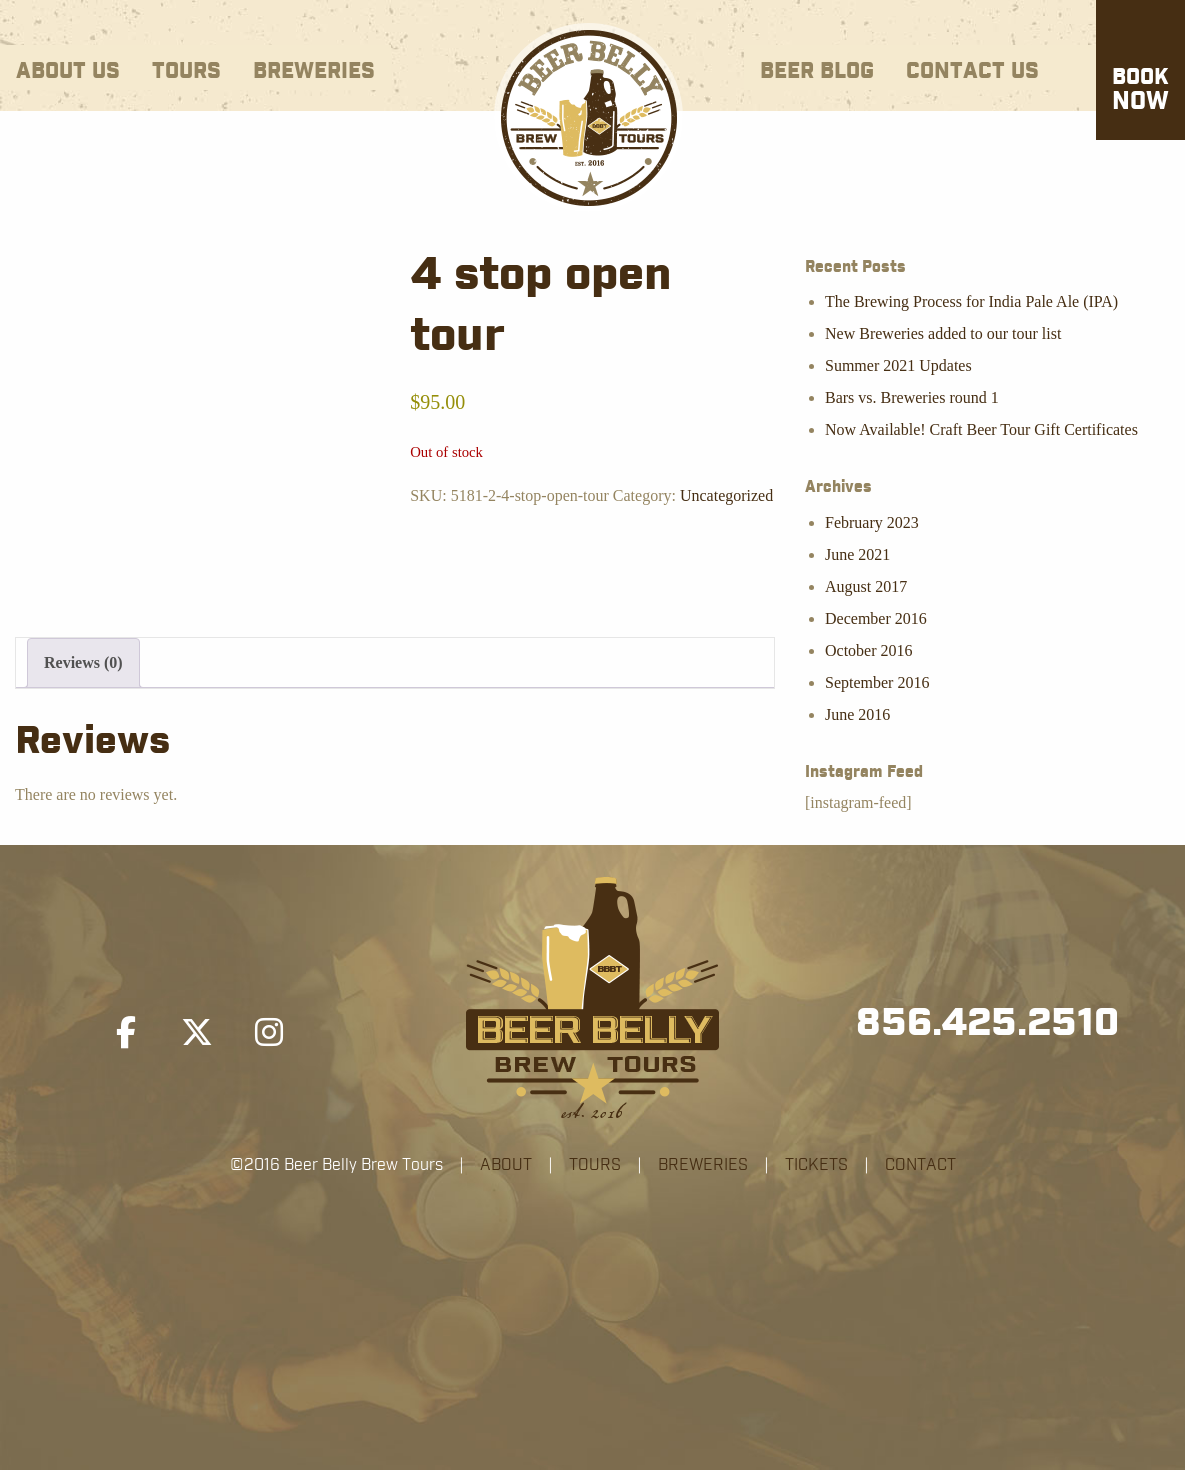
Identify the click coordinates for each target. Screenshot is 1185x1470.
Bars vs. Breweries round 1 (912, 397)
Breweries (314, 71)
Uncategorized (726, 495)
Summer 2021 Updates (898, 365)
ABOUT (506, 1165)
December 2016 (876, 618)
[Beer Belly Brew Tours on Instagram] (269, 1033)
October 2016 (869, 650)
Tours (186, 71)
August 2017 (866, 586)
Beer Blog (817, 71)
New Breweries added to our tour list (943, 333)
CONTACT (920, 1165)
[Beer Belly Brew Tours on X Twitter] (197, 1033)
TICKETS (816, 1165)
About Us (68, 71)
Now (1140, 91)
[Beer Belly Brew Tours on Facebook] (126, 1033)
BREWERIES (703, 1165)
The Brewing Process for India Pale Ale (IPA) (971, 301)
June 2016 (857, 714)
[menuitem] (68, 67)
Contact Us (972, 71)
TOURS (595, 1165)
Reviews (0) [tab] (83, 662)
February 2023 (872, 522)
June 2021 (857, 554)
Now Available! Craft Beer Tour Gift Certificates (981, 429)
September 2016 (877, 682)
